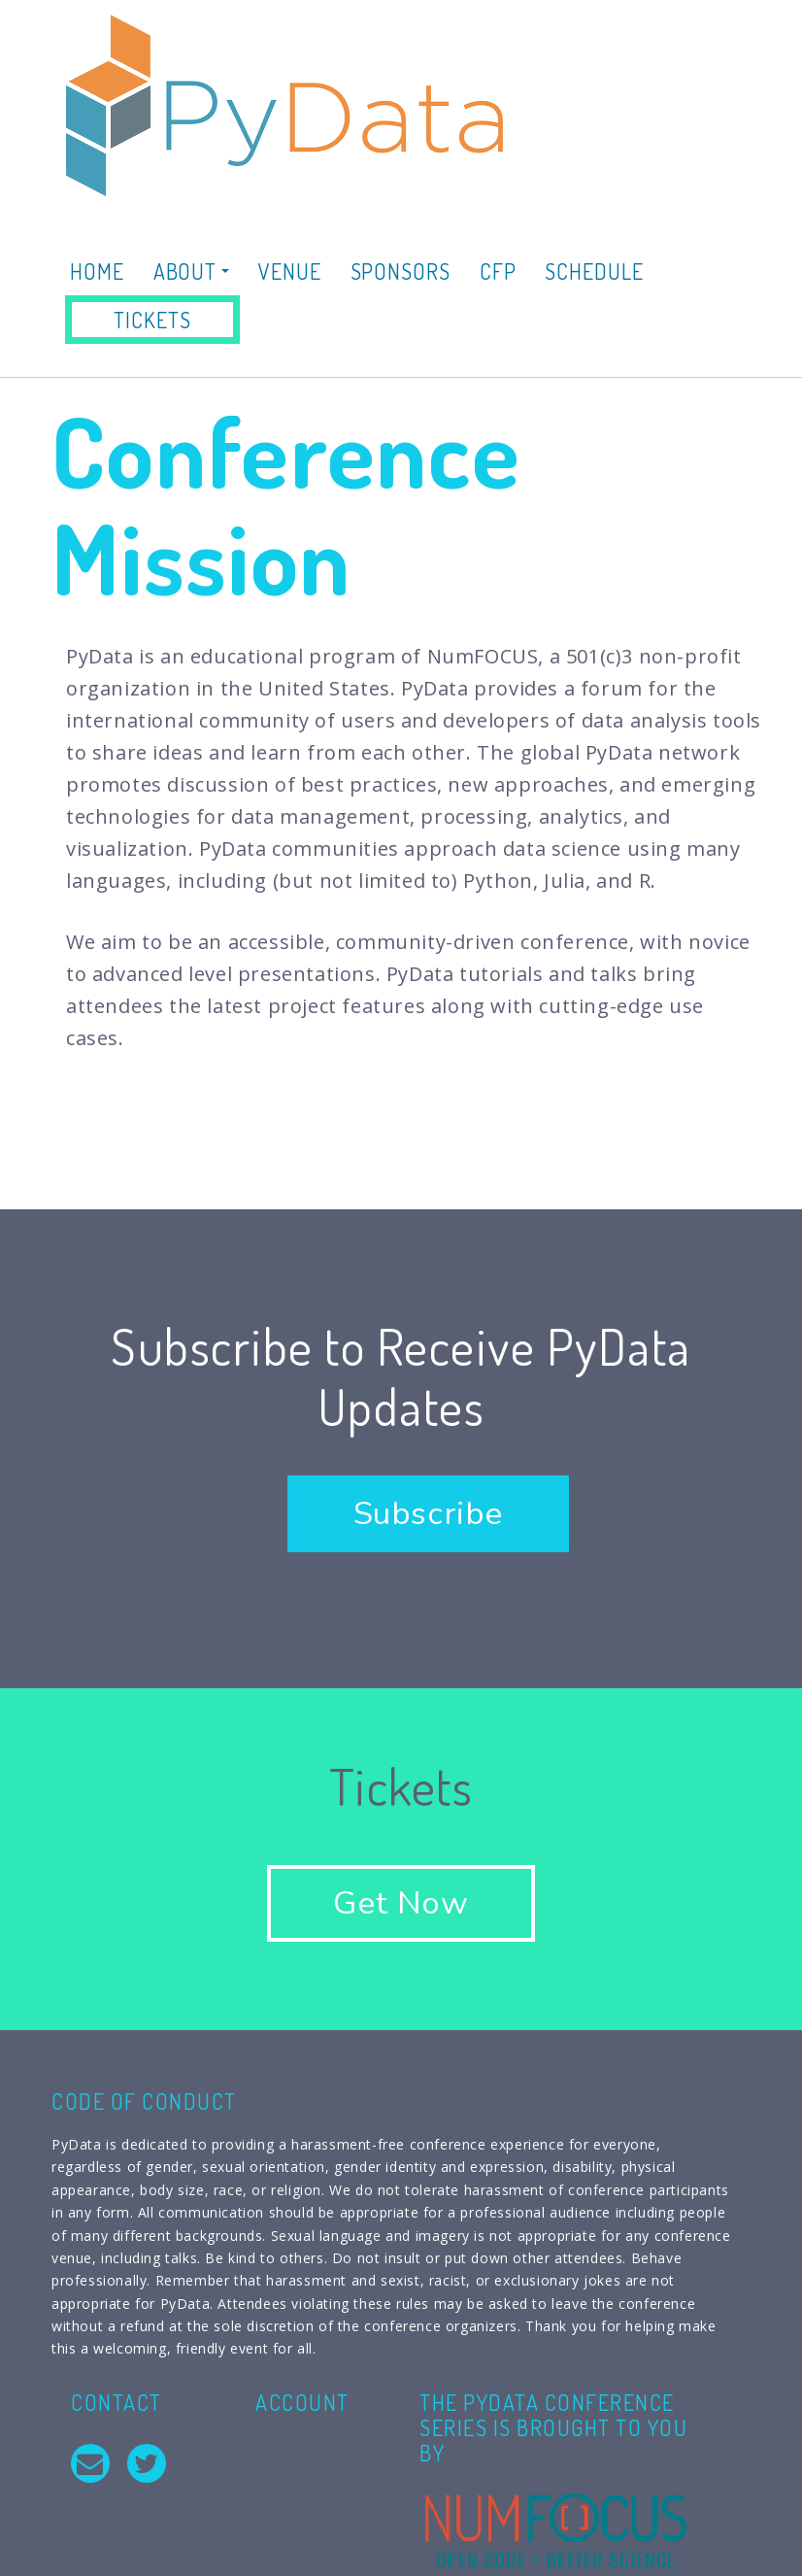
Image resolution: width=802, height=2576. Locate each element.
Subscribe (428, 1514)
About (191, 271)
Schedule (594, 271)
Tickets (152, 319)
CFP (498, 271)
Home (97, 271)
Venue (289, 271)
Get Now (400, 1903)
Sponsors (401, 271)
